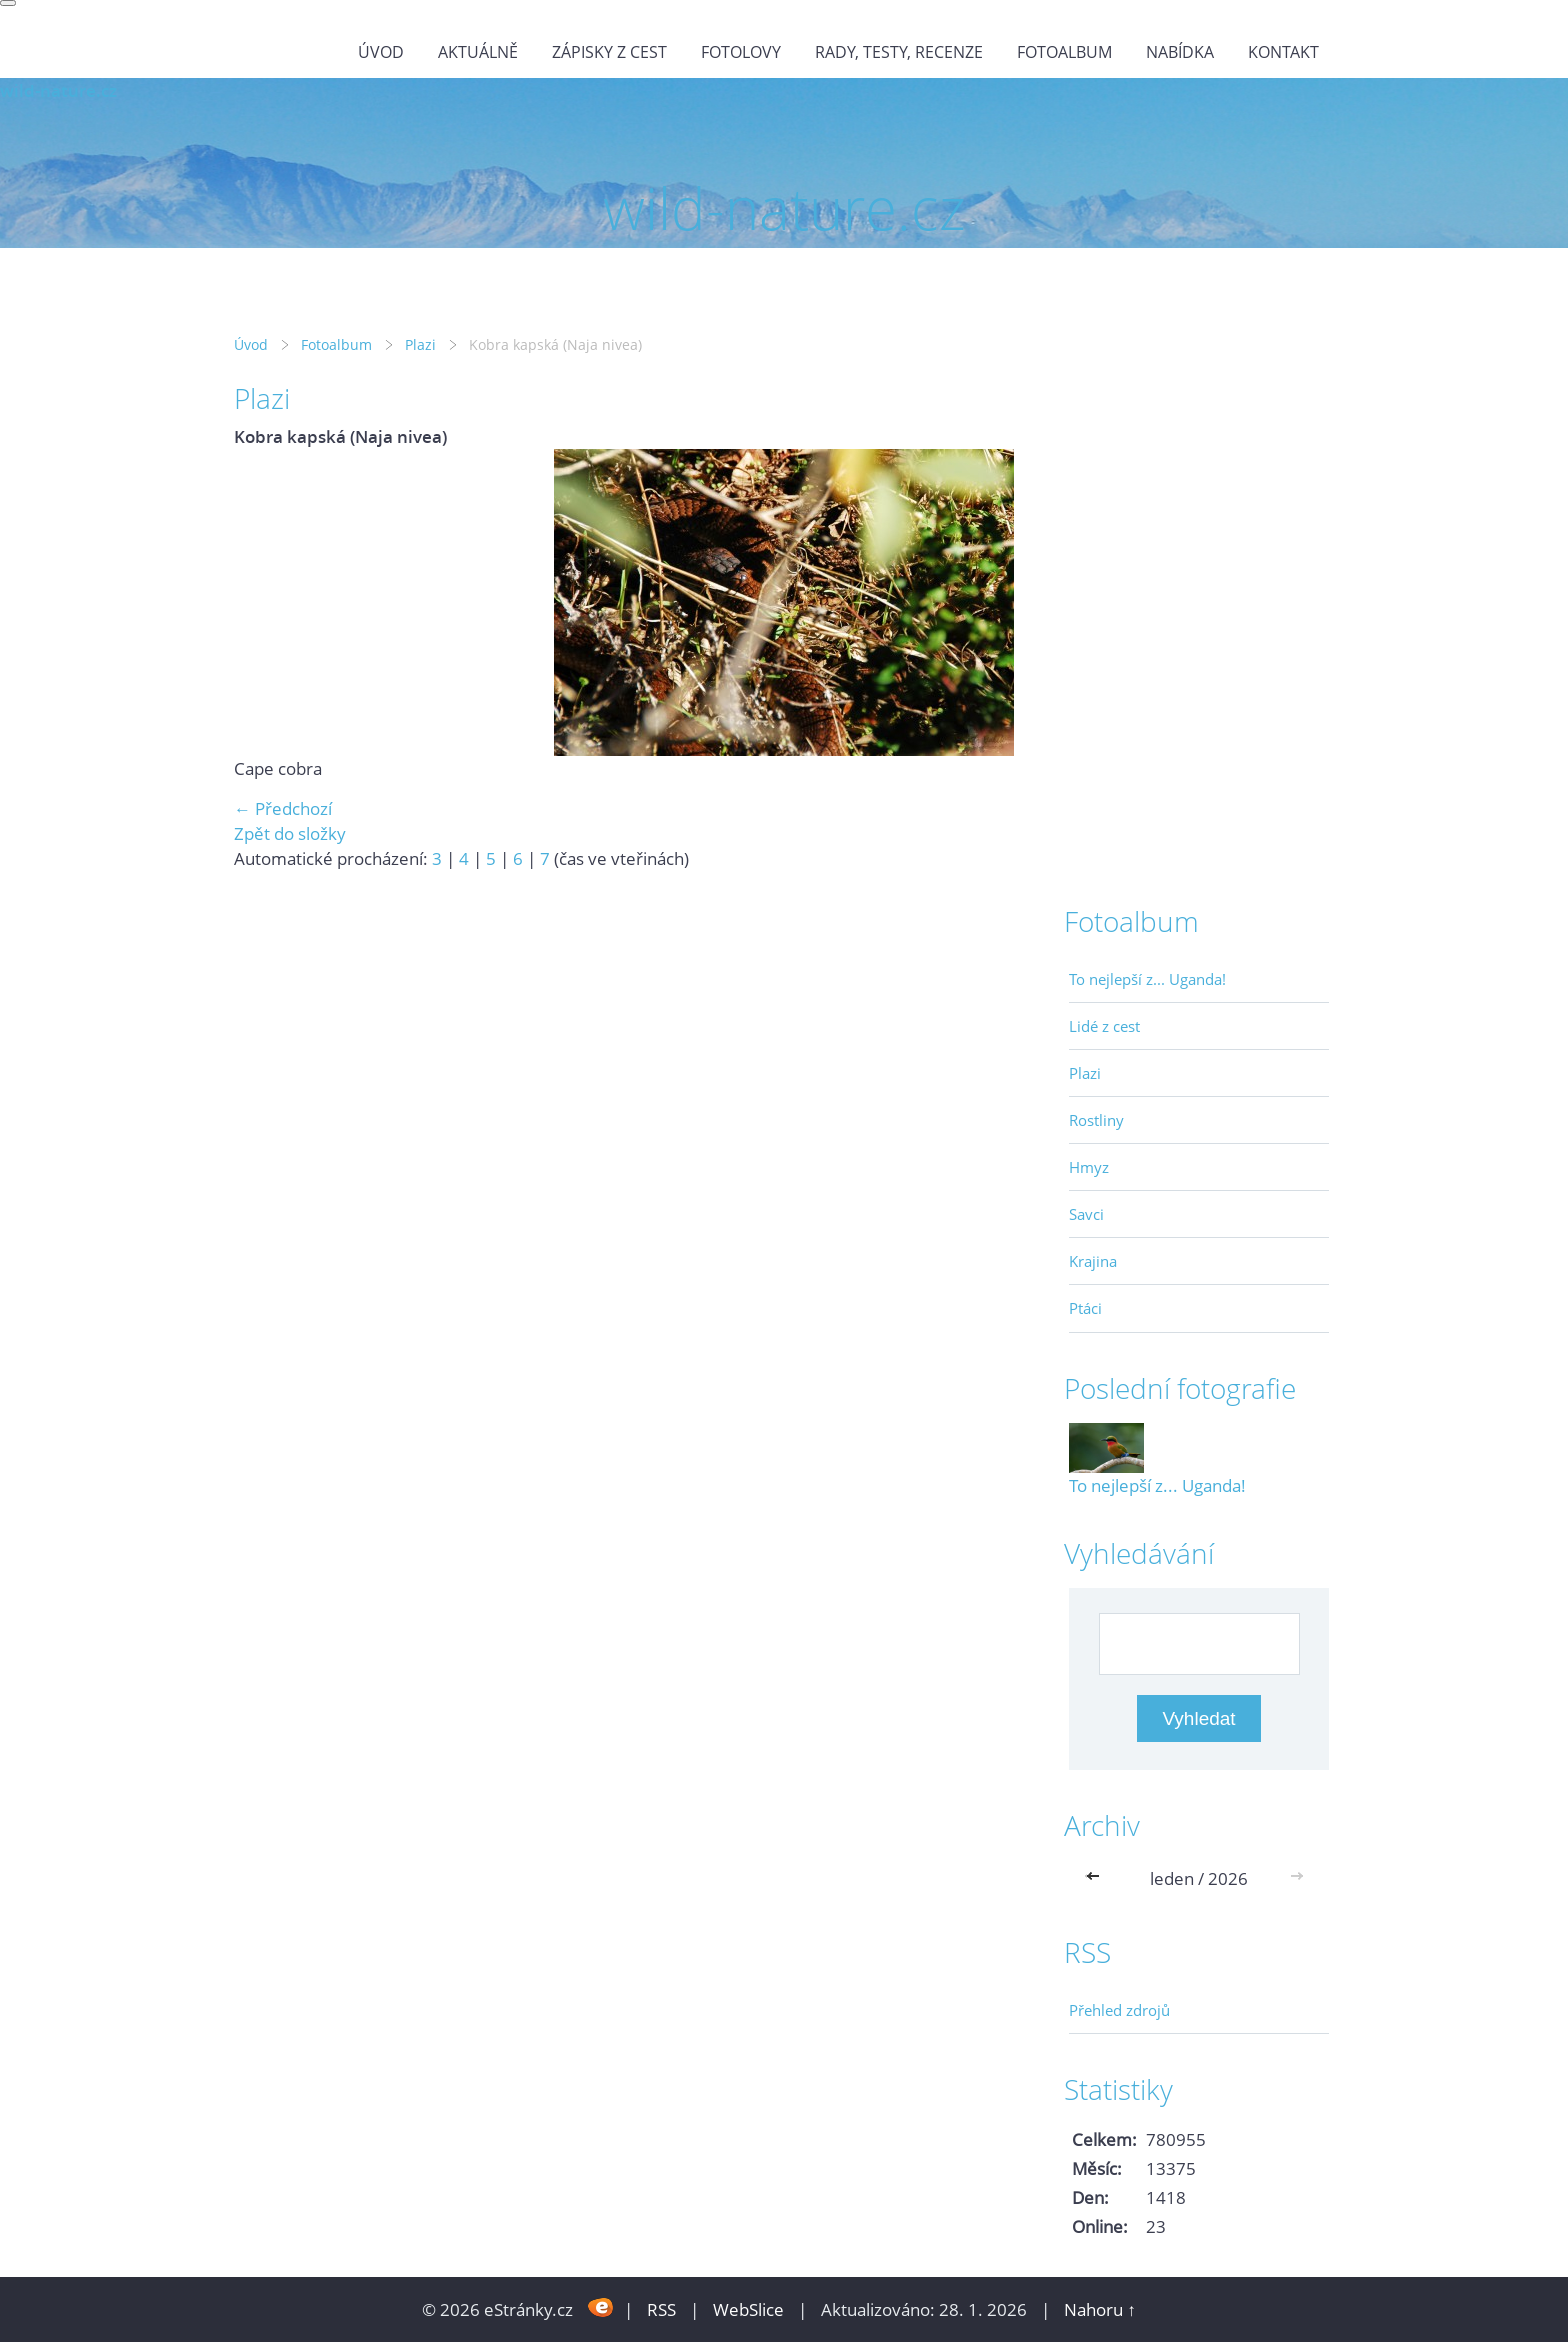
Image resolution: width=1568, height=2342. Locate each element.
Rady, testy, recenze (899, 52)
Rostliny (1096, 1120)
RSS (661, 2309)
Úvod (381, 52)
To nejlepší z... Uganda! (1147, 979)
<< (1097, 1878)
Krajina (1093, 1261)
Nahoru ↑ (1100, 2309)
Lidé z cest (1104, 1026)
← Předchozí (283, 808)
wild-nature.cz (58, 90)
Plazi (420, 344)
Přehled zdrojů (1119, 2010)
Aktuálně (478, 52)
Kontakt (1283, 52)
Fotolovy (741, 52)
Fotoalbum (1064, 52)
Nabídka (1180, 52)
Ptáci (1085, 1308)
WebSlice (748, 2309)
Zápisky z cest (609, 52)
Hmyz (1089, 1167)
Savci (1086, 1214)
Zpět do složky (290, 833)
